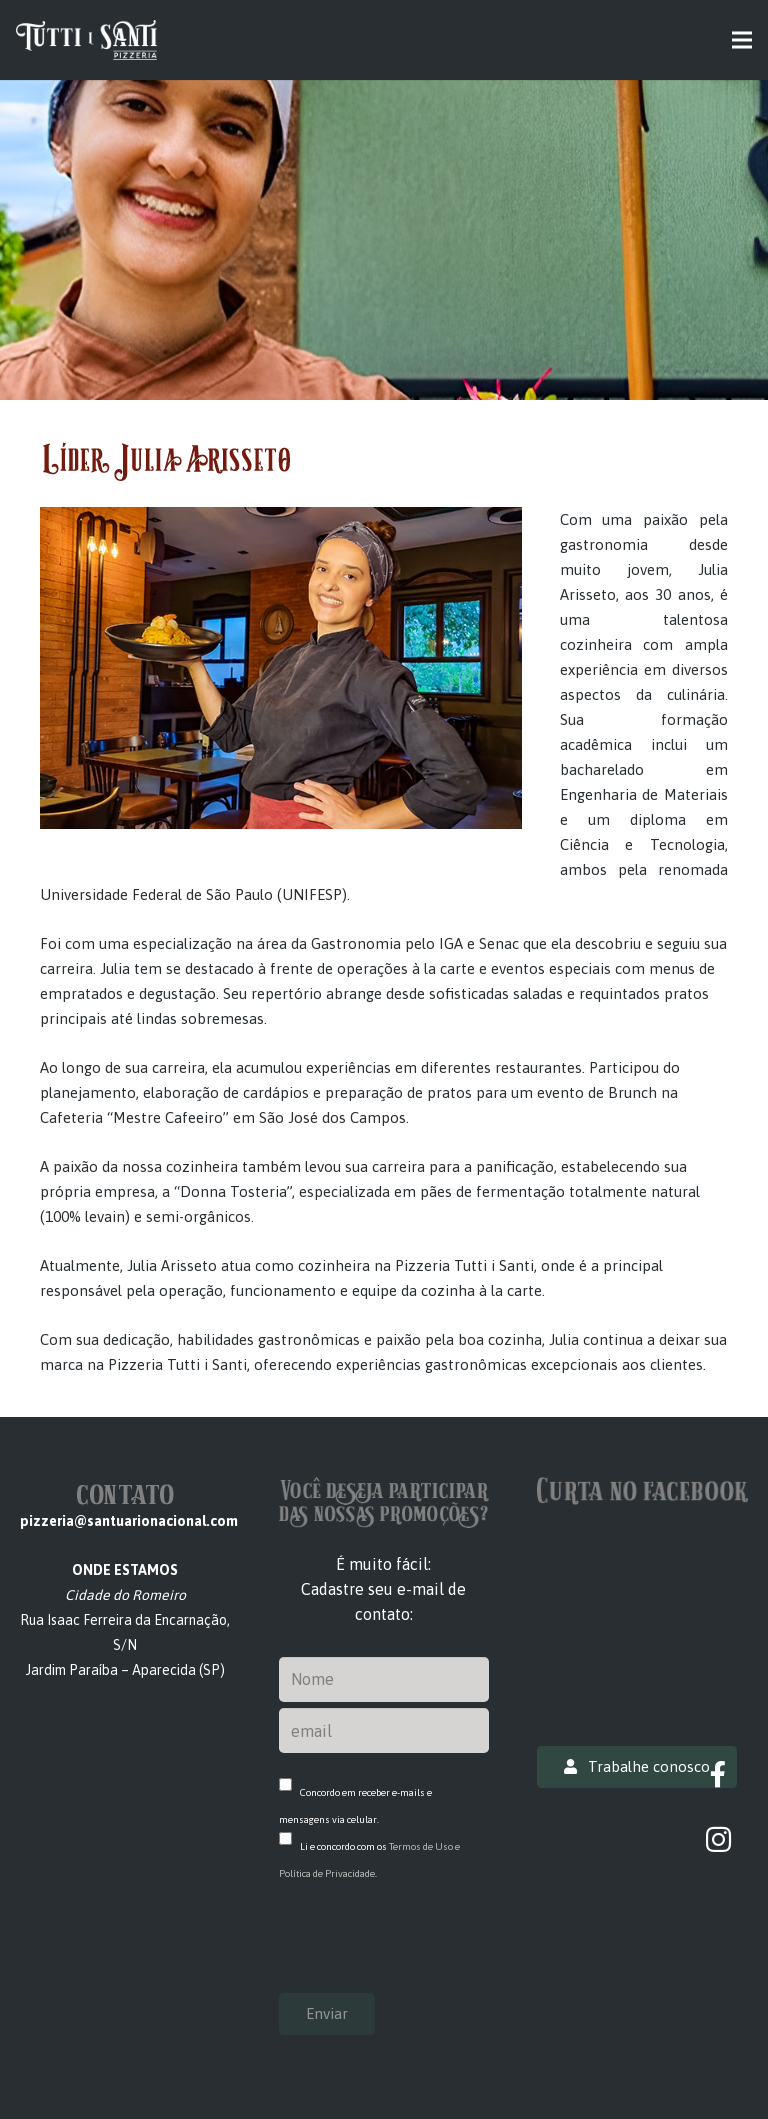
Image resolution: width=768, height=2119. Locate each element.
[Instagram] (718, 1839)
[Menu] (742, 40)
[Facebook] (718, 1774)
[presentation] (431, 1949)
